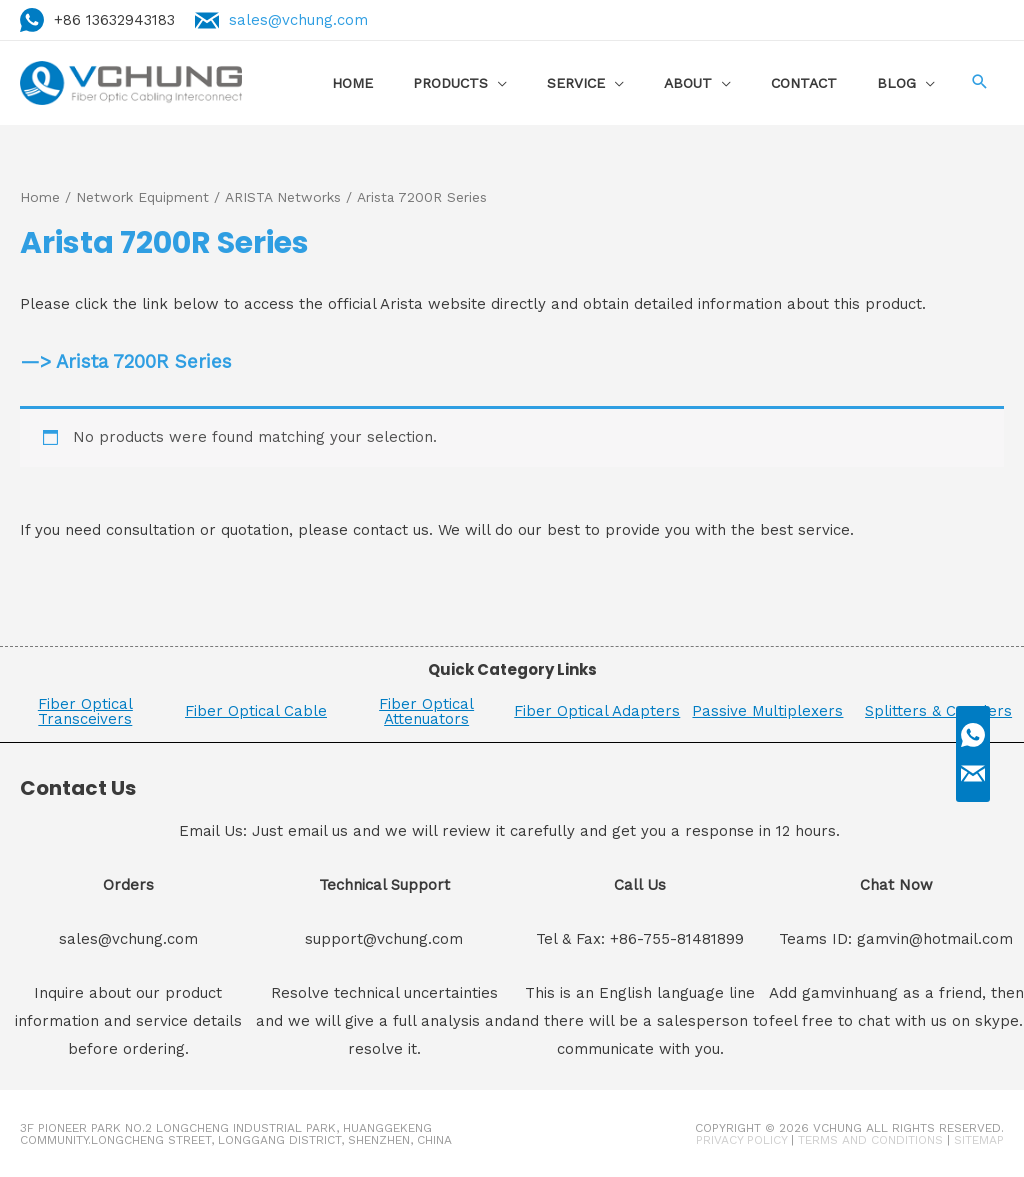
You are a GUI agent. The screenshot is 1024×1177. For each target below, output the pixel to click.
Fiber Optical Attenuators (426, 710)
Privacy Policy (741, 1139)
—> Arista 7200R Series (126, 362)
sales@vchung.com (298, 20)
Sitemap (979, 1139)
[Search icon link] (979, 83)
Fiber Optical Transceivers (85, 710)
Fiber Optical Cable (256, 711)
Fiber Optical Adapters (597, 711)
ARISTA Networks (283, 197)
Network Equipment (142, 197)
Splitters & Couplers (938, 711)
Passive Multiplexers (767, 711)
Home (40, 197)
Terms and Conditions (870, 1139)
